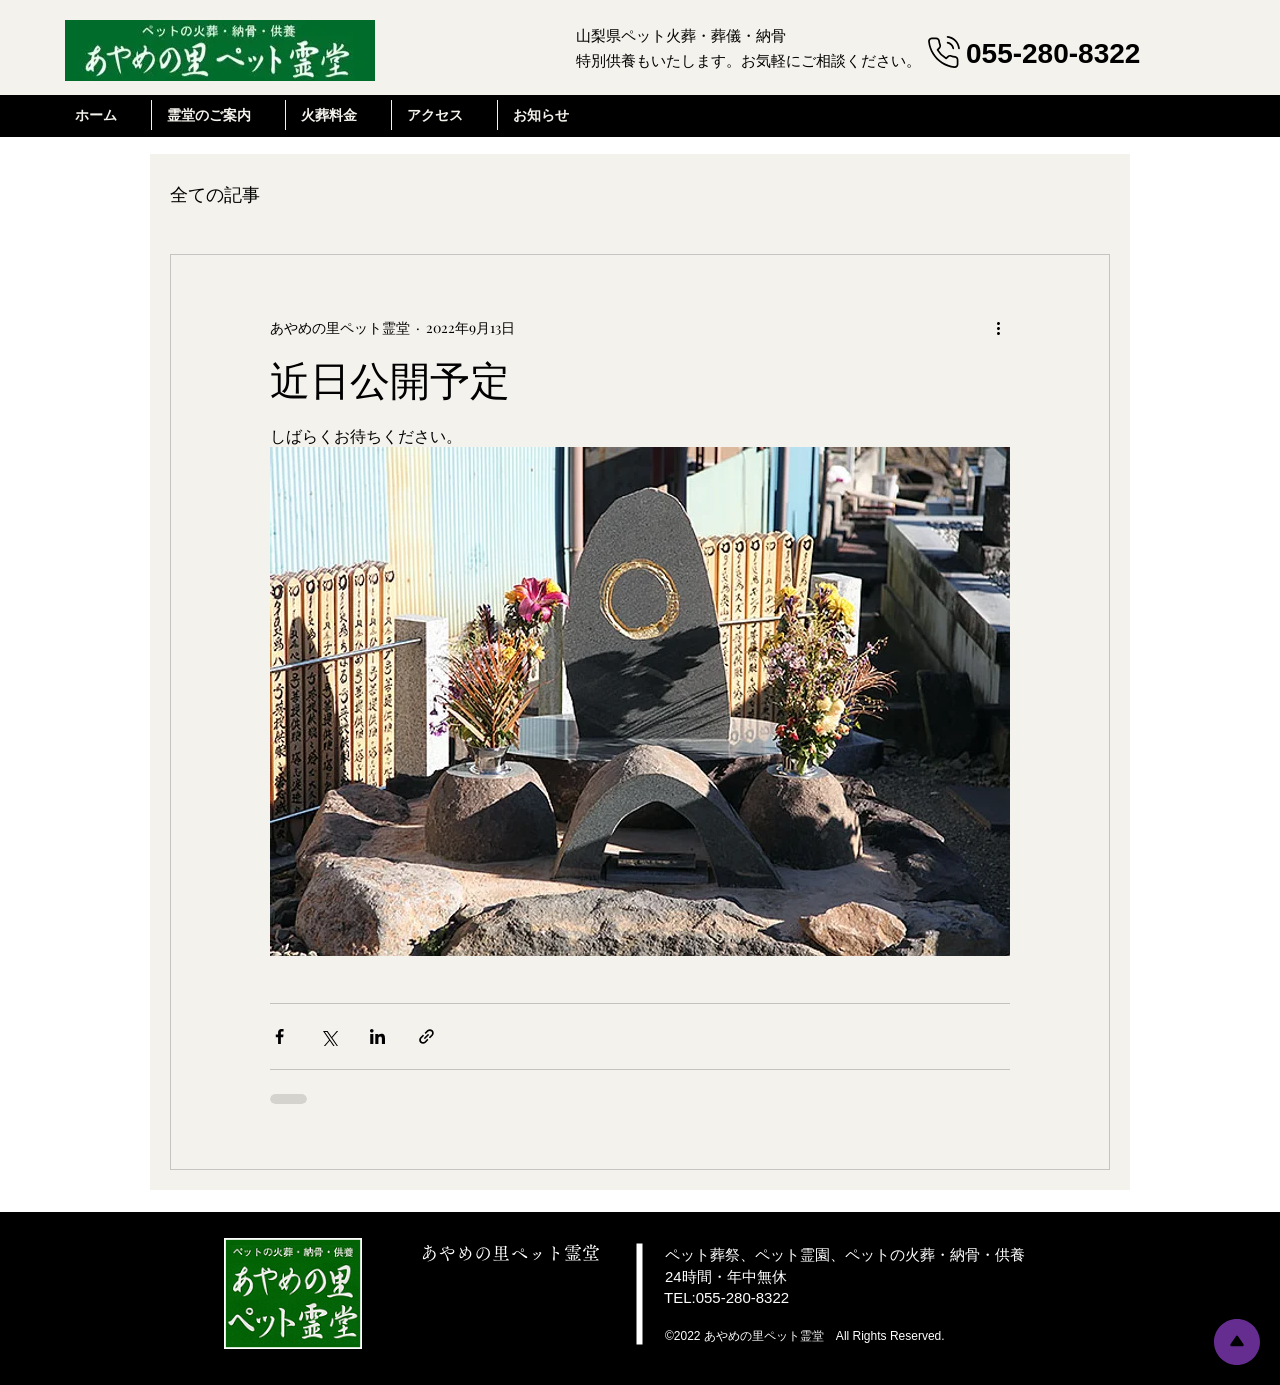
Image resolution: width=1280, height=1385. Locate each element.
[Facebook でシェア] (279, 1036)
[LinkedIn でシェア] (377, 1036)
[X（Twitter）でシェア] (328, 1036)
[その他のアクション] (998, 327)
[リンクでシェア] (426, 1036)
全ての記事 (215, 194)
